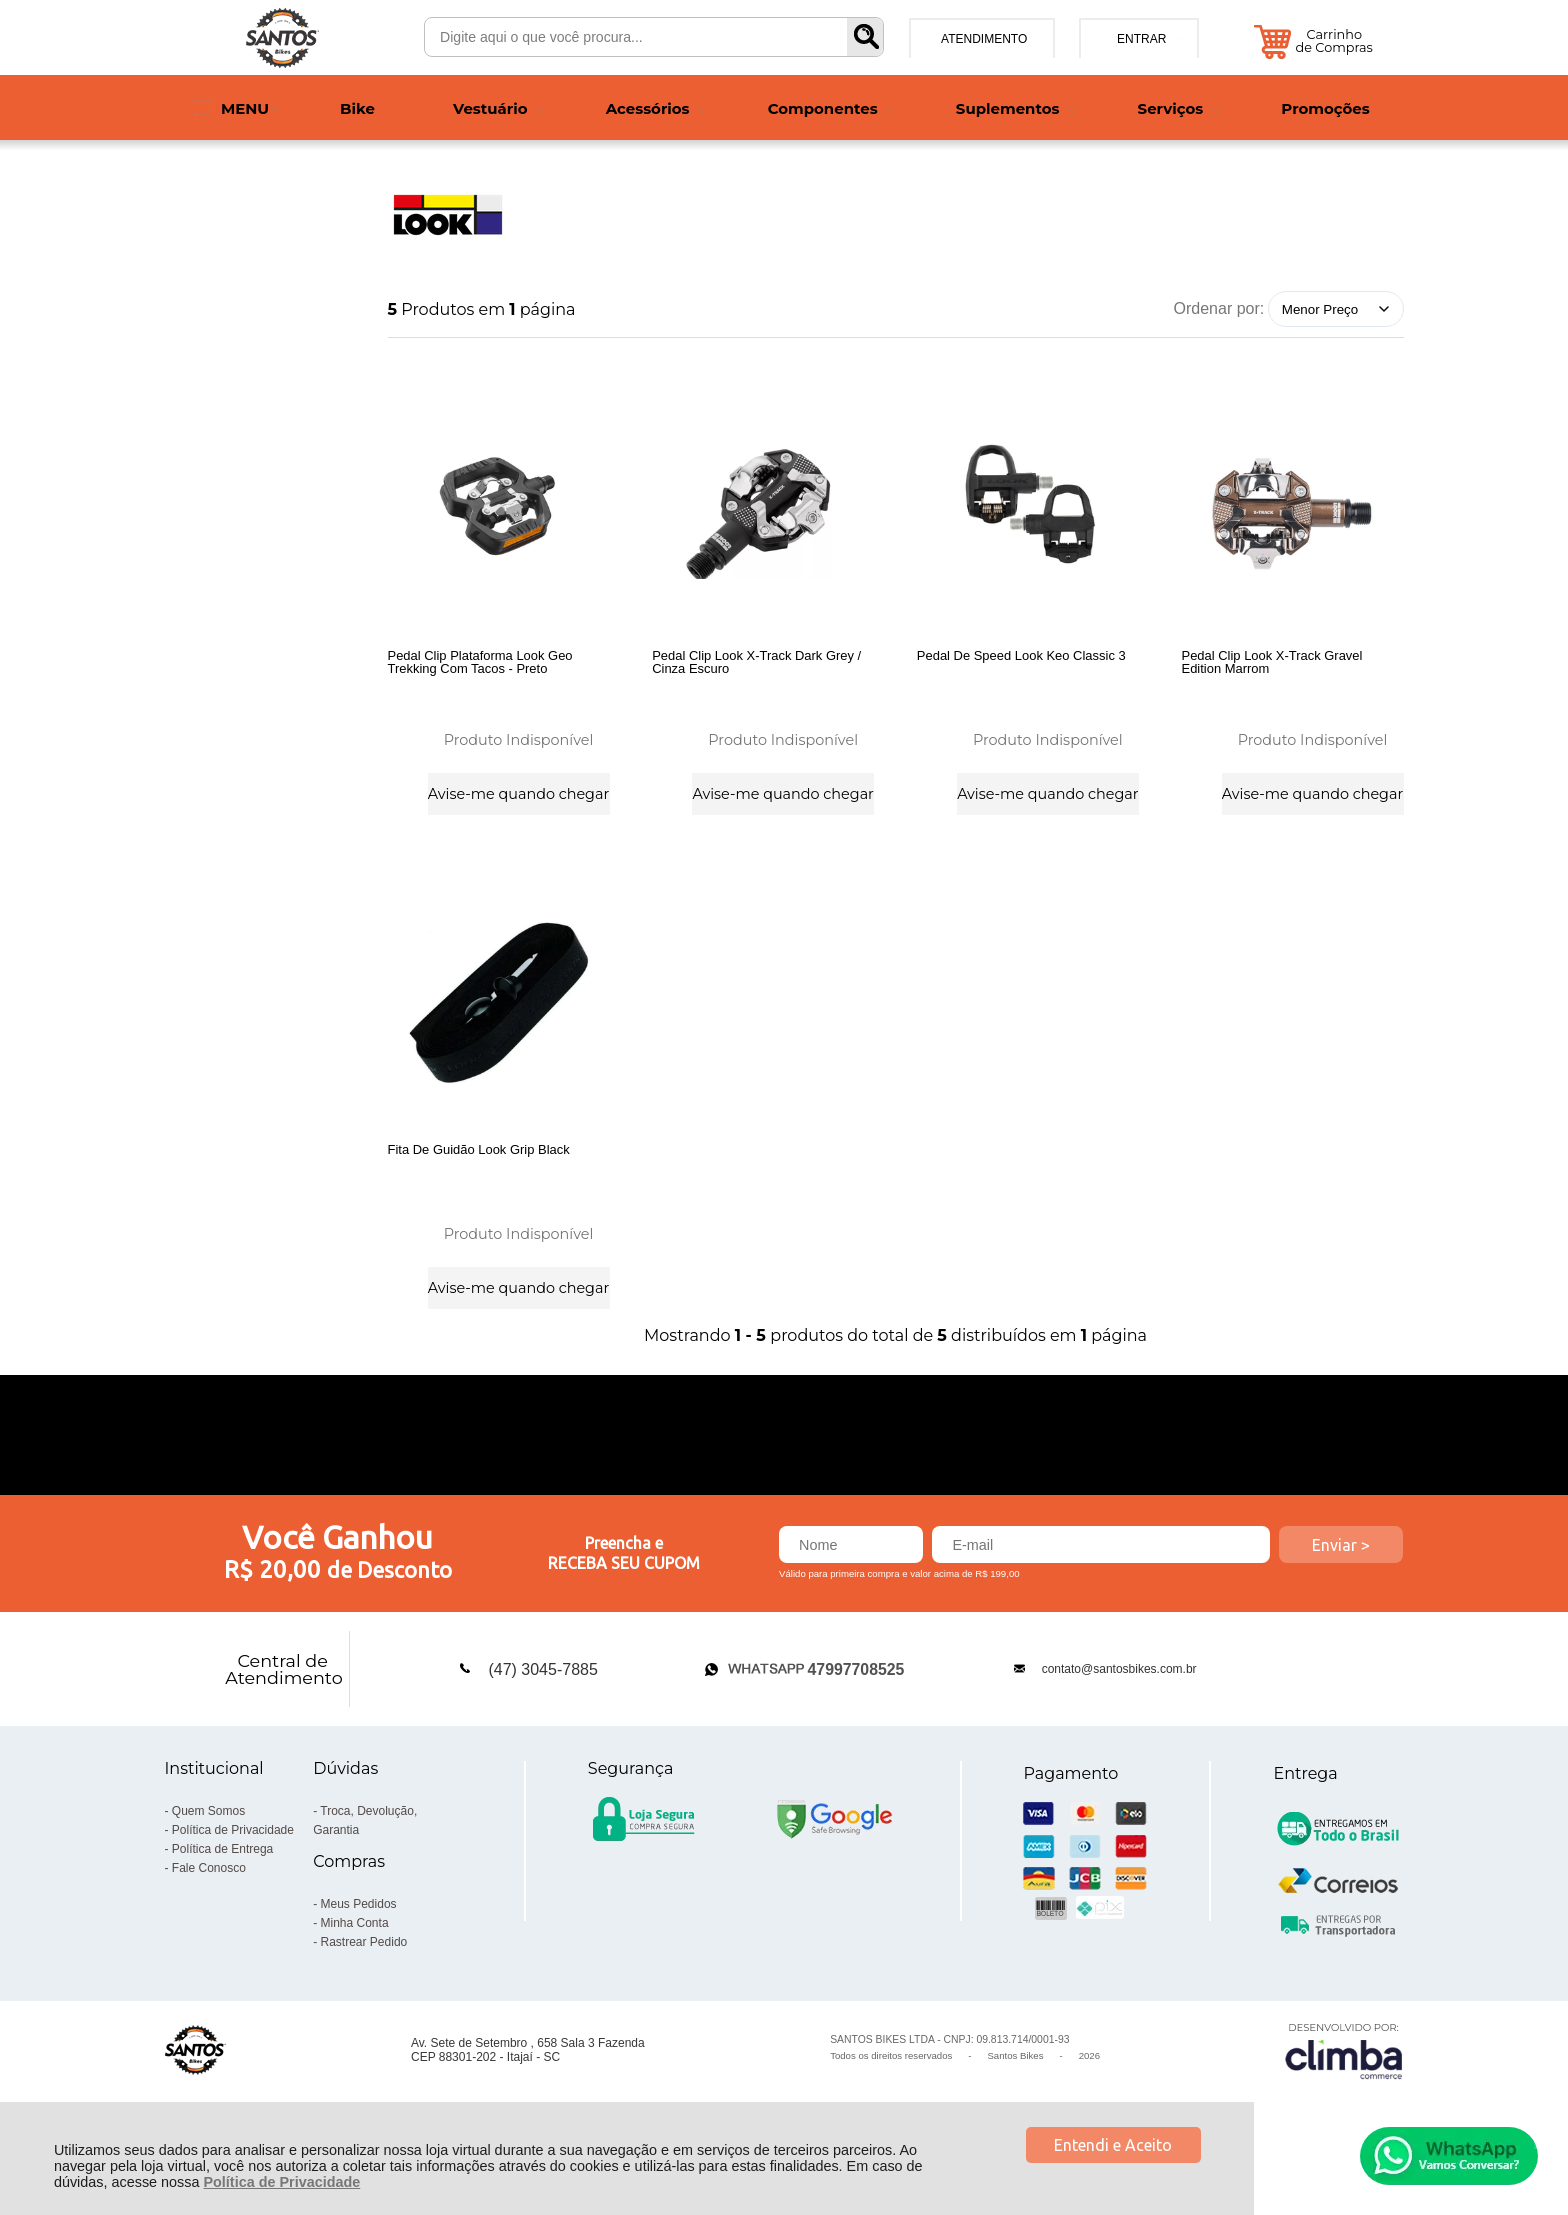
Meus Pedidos (359, 1939)
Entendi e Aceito (1113, 2145)
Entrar (1141, 39)
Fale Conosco (209, 1903)
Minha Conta (355, 1958)
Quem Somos (208, 1846)
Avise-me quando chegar (518, 791)
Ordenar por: (1219, 308)
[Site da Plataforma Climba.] (1344, 2085)
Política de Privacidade (281, 2182)
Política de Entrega (222, 1884)
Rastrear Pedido (364, 1977)
